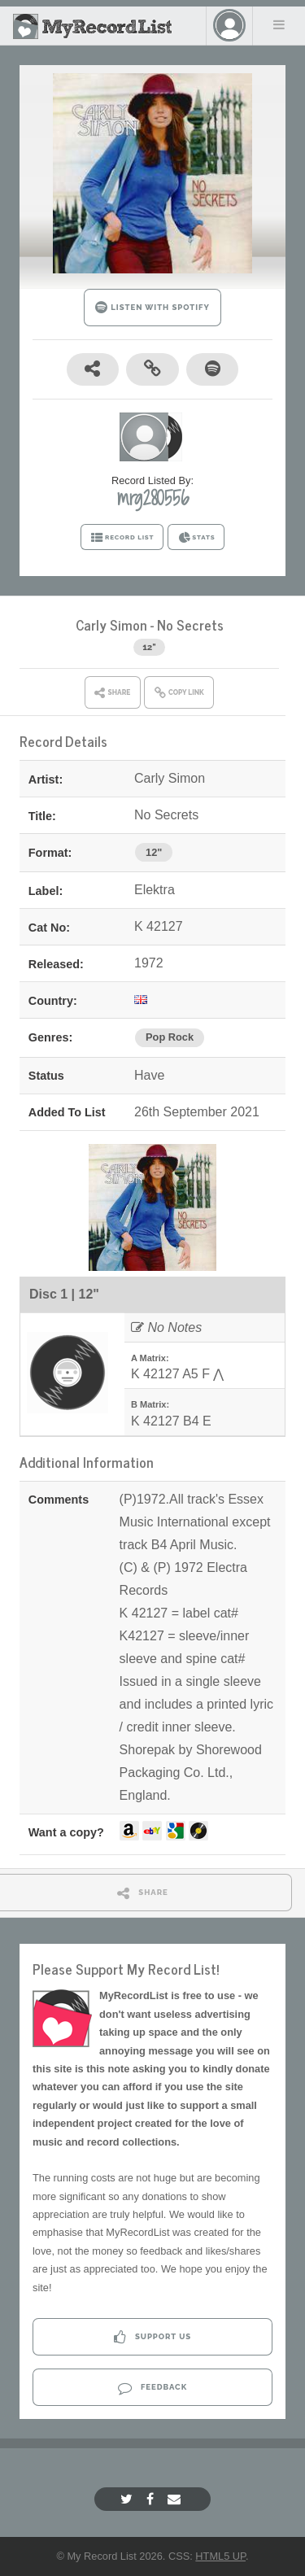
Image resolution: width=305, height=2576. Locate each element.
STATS (196, 538)
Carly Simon (111, 624)
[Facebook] (152, 2499)
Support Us (152, 2337)
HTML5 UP (220, 2556)
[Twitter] (128, 2499)
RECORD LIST (122, 538)
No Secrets (190, 624)
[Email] (176, 2499)
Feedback (152, 2388)
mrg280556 (153, 498)
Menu (279, 24)
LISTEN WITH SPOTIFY (152, 307)
